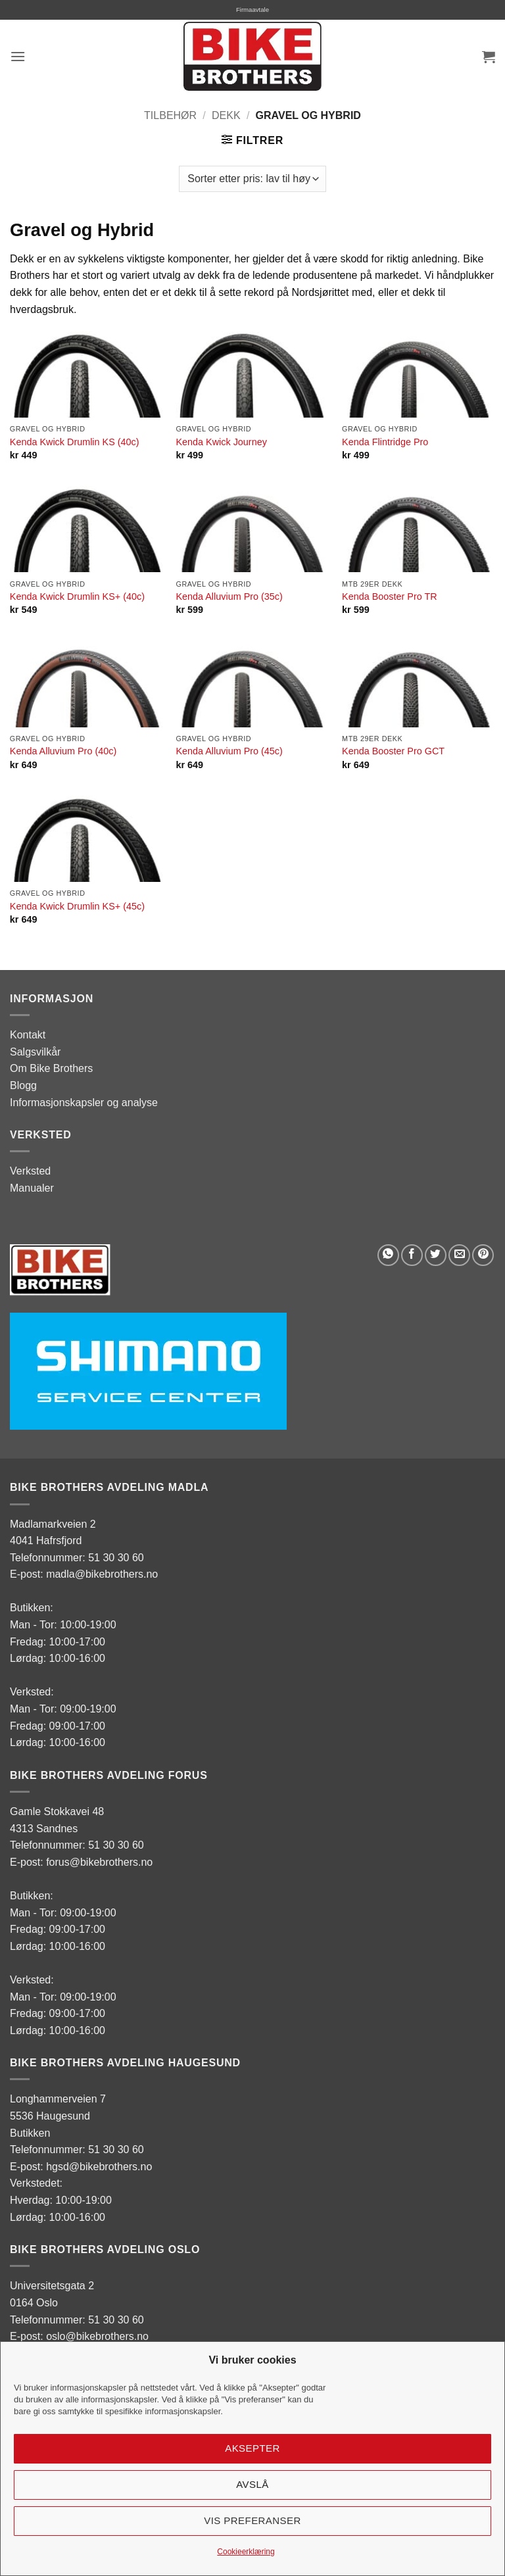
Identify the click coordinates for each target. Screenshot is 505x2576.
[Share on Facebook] (412, 1255)
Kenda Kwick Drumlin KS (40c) (74, 442)
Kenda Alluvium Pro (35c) (229, 596)
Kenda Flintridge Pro (385, 442)
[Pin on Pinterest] (483, 1255)
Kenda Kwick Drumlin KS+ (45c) (77, 906)
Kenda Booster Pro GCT (393, 751)
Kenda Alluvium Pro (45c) (229, 751)
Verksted (30, 1171)
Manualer (32, 1188)
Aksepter (252, 2448)
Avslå (252, 2484)
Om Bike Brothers (51, 1068)
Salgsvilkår (35, 1051)
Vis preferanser (252, 2520)
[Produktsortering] (252, 179)
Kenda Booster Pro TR (389, 596)
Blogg (23, 1085)
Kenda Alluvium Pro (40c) (63, 751)
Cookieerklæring (245, 2551)
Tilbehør (170, 115)
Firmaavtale (252, 9)
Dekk (226, 115)
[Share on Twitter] (435, 1255)
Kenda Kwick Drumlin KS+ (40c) (77, 596)
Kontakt (27, 1034)
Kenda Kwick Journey (221, 442)
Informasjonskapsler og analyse (84, 1102)
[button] (18, 56)
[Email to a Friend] (459, 1255)
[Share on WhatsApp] (388, 1255)
